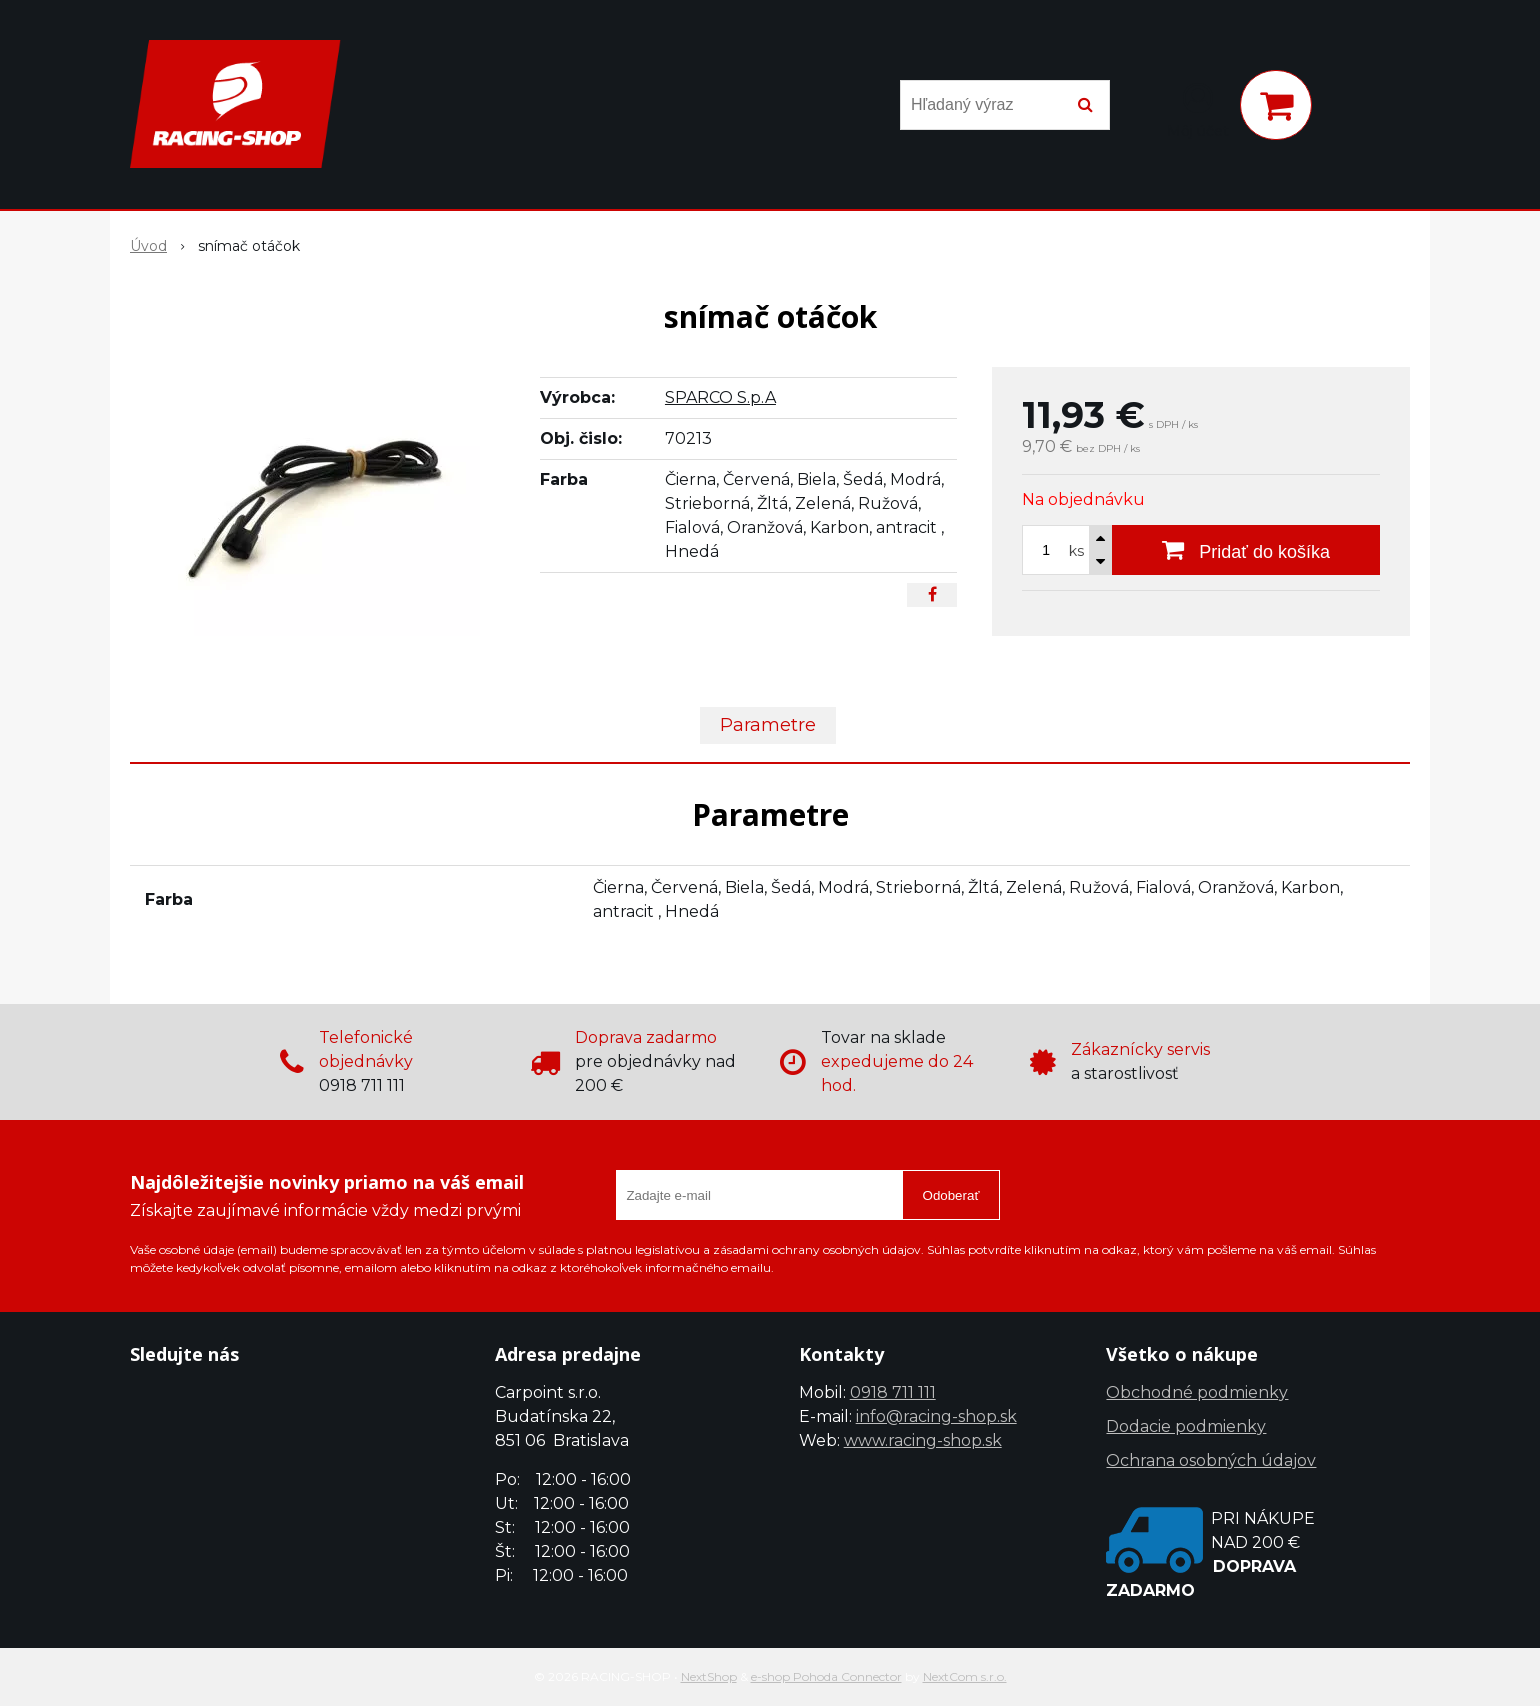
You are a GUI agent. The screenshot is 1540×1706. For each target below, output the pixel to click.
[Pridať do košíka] (1246, 550)
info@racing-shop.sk (936, 1416)
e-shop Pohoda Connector (826, 1676)
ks (1076, 551)
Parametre (768, 725)
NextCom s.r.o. (965, 1676)
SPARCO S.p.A (720, 397)
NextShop (709, 1676)
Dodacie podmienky (1186, 1426)
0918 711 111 (893, 1392)
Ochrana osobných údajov (1211, 1460)
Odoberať (951, 1195)
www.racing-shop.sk (923, 1440)
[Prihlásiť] (1198, 109)
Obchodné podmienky (1197, 1392)
